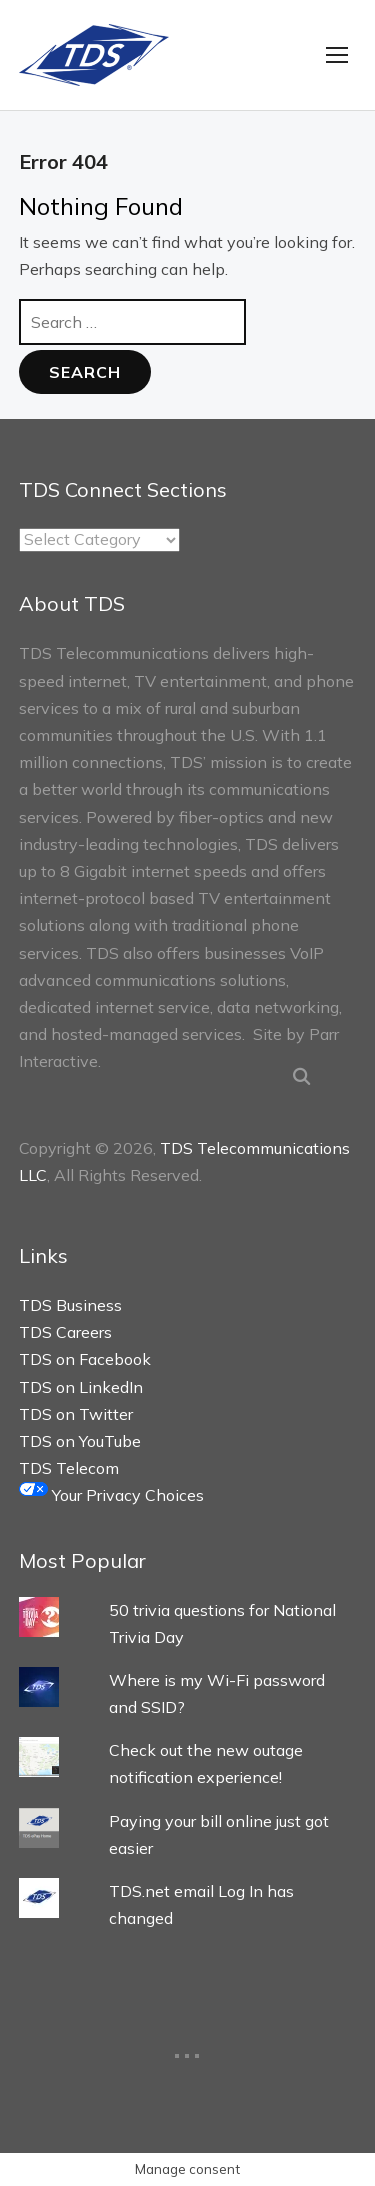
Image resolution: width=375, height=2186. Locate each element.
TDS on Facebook (85, 1359)
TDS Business (70, 1305)
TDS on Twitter (76, 1414)
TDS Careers (65, 1332)
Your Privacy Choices (111, 1495)
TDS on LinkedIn (81, 1387)
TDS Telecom (69, 1468)
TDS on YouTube (80, 1441)
